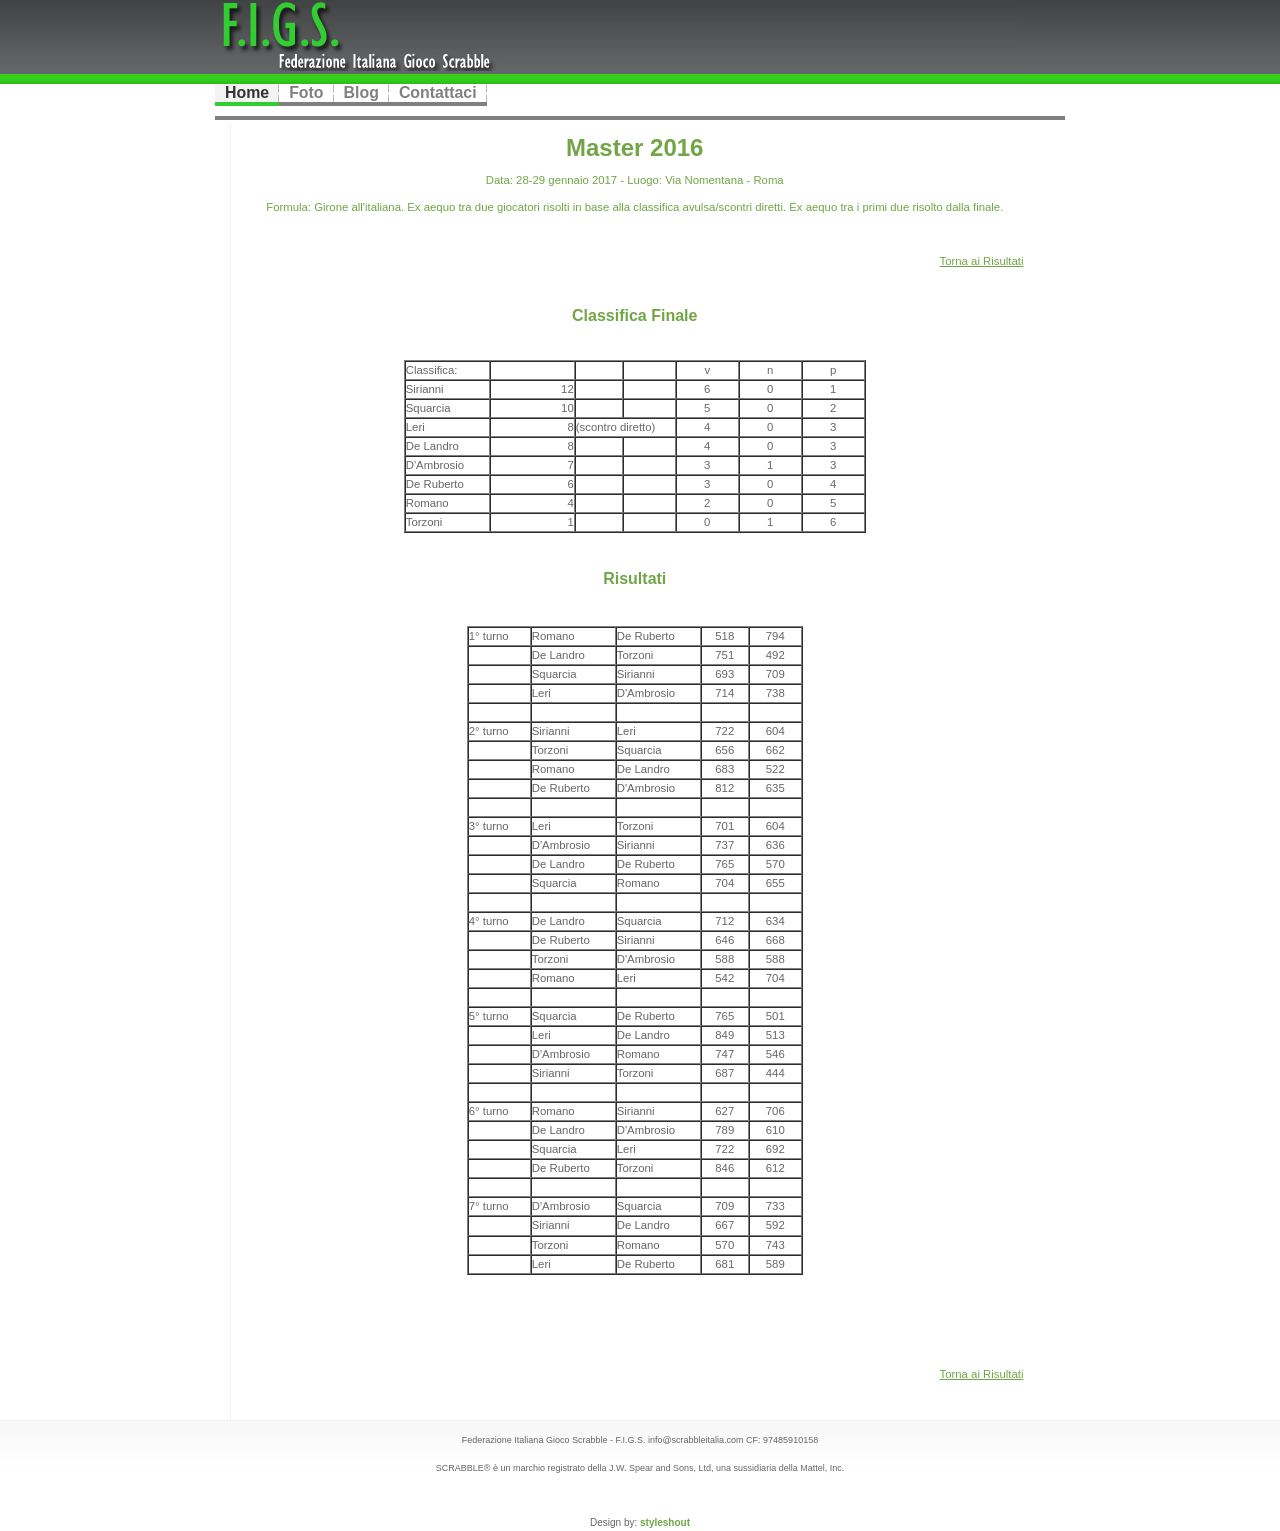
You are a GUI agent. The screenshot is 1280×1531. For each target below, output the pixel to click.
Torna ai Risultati (982, 261)
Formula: (288, 207)
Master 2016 (634, 147)
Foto (306, 92)
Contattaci (438, 92)
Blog (361, 92)
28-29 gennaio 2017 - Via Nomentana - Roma (648, 180)
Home (247, 92)
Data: (499, 180)
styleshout (665, 1522)
